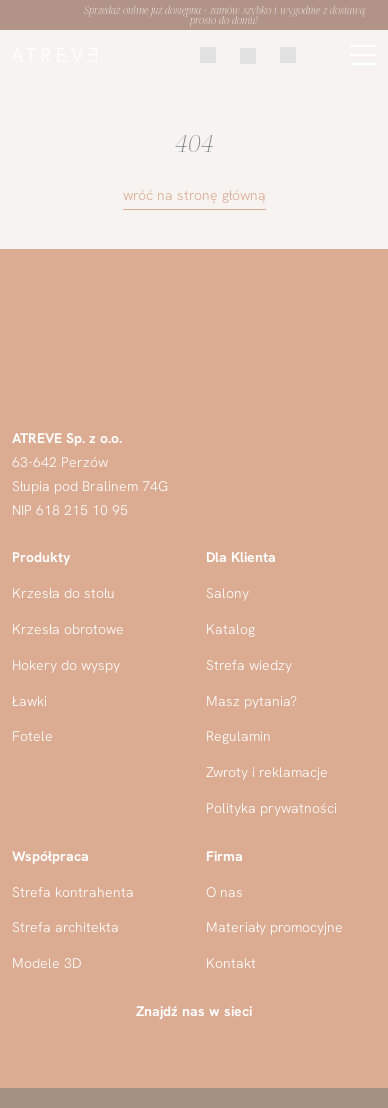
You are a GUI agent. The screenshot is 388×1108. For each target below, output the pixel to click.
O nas (224, 892)
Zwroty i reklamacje (267, 772)
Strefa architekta (65, 927)
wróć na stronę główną (194, 195)
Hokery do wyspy (66, 665)
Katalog (230, 629)
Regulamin (238, 736)
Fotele (32, 736)
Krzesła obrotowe (68, 629)
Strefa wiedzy (249, 665)
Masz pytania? (251, 701)
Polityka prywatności (271, 808)
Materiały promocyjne (274, 927)
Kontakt (231, 963)
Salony (227, 593)
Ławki (29, 701)
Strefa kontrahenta (73, 892)
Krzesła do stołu (63, 593)
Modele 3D (47, 963)
